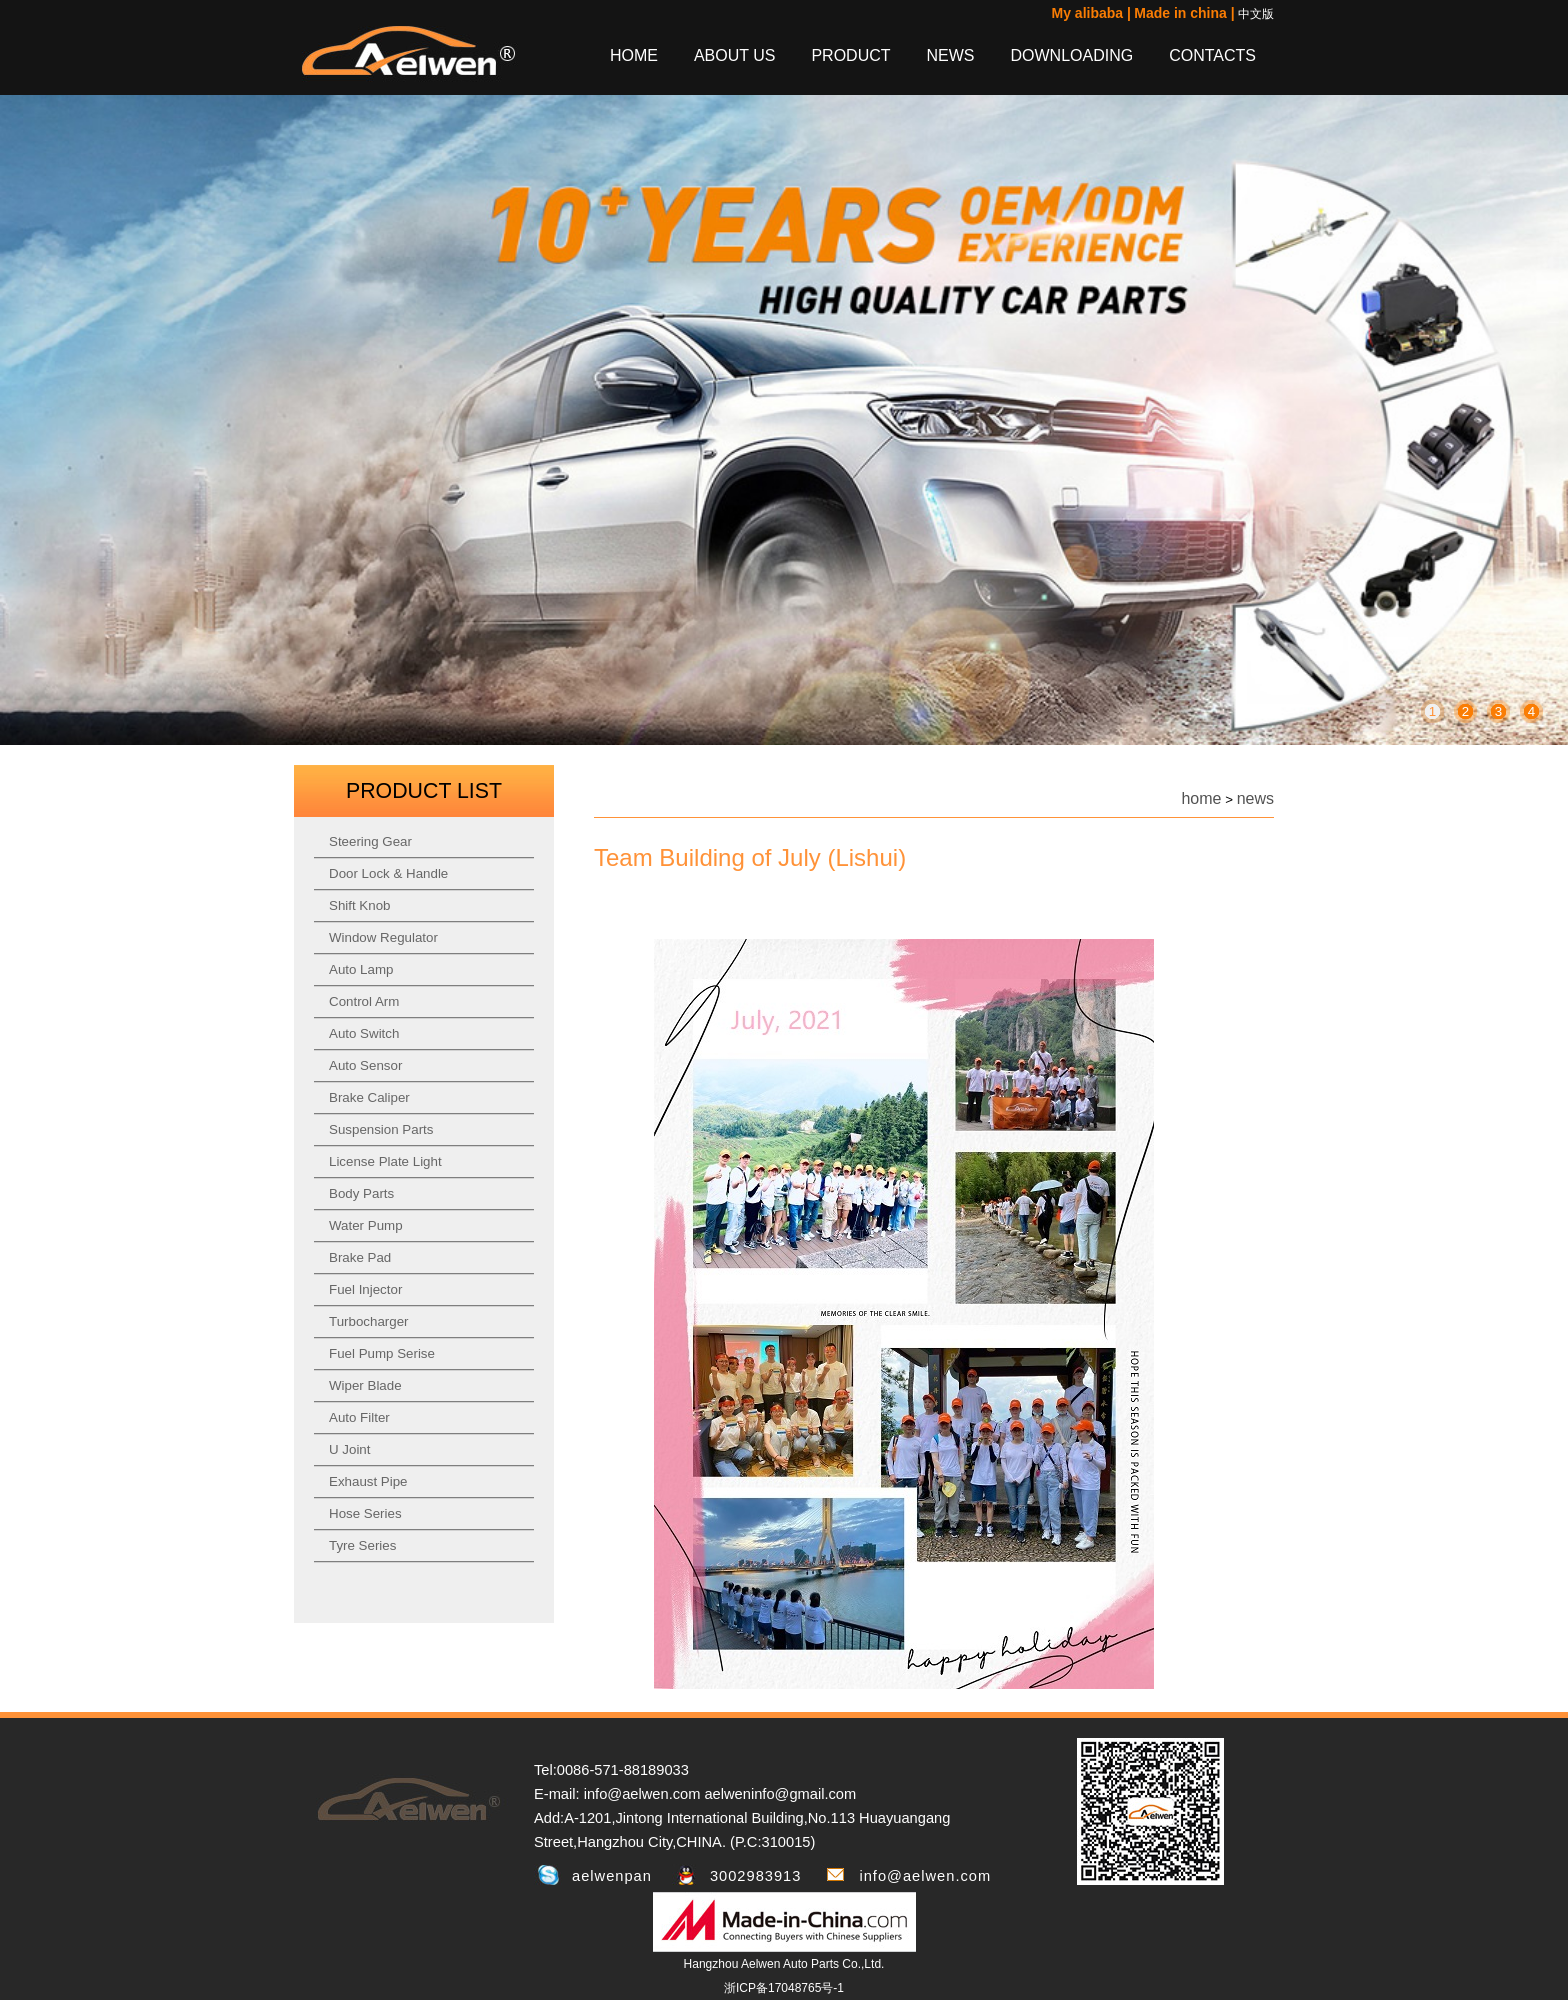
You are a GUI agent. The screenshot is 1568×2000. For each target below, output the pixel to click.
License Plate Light (385, 1161)
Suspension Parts (381, 1129)
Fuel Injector (365, 1289)
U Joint (349, 1449)
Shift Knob (360, 905)
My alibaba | (1091, 13)
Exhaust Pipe (368, 1481)
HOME (634, 55)
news (1255, 798)
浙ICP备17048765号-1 (784, 1988)
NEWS (951, 55)
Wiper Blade (365, 1385)
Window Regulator (383, 937)
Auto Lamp (361, 969)
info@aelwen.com (925, 1876)
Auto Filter (359, 1417)
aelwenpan (612, 1876)
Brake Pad (360, 1257)
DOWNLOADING (1072, 55)
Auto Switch (364, 1033)
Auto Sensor (365, 1065)
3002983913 (756, 1876)
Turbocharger (369, 1321)
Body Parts (361, 1193)
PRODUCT (850, 55)
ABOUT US (735, 55)
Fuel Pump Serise (382, 1353)
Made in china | (1184, 13)
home (1201, 798)
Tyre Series (362, 1545)
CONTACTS (1212, 55)
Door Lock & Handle (388, 873)
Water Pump (366, 1225)
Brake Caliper (369, 1097)
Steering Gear (370, 841)
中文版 (1256, 14)
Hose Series (365, 1513)
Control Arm (364, 1001)
